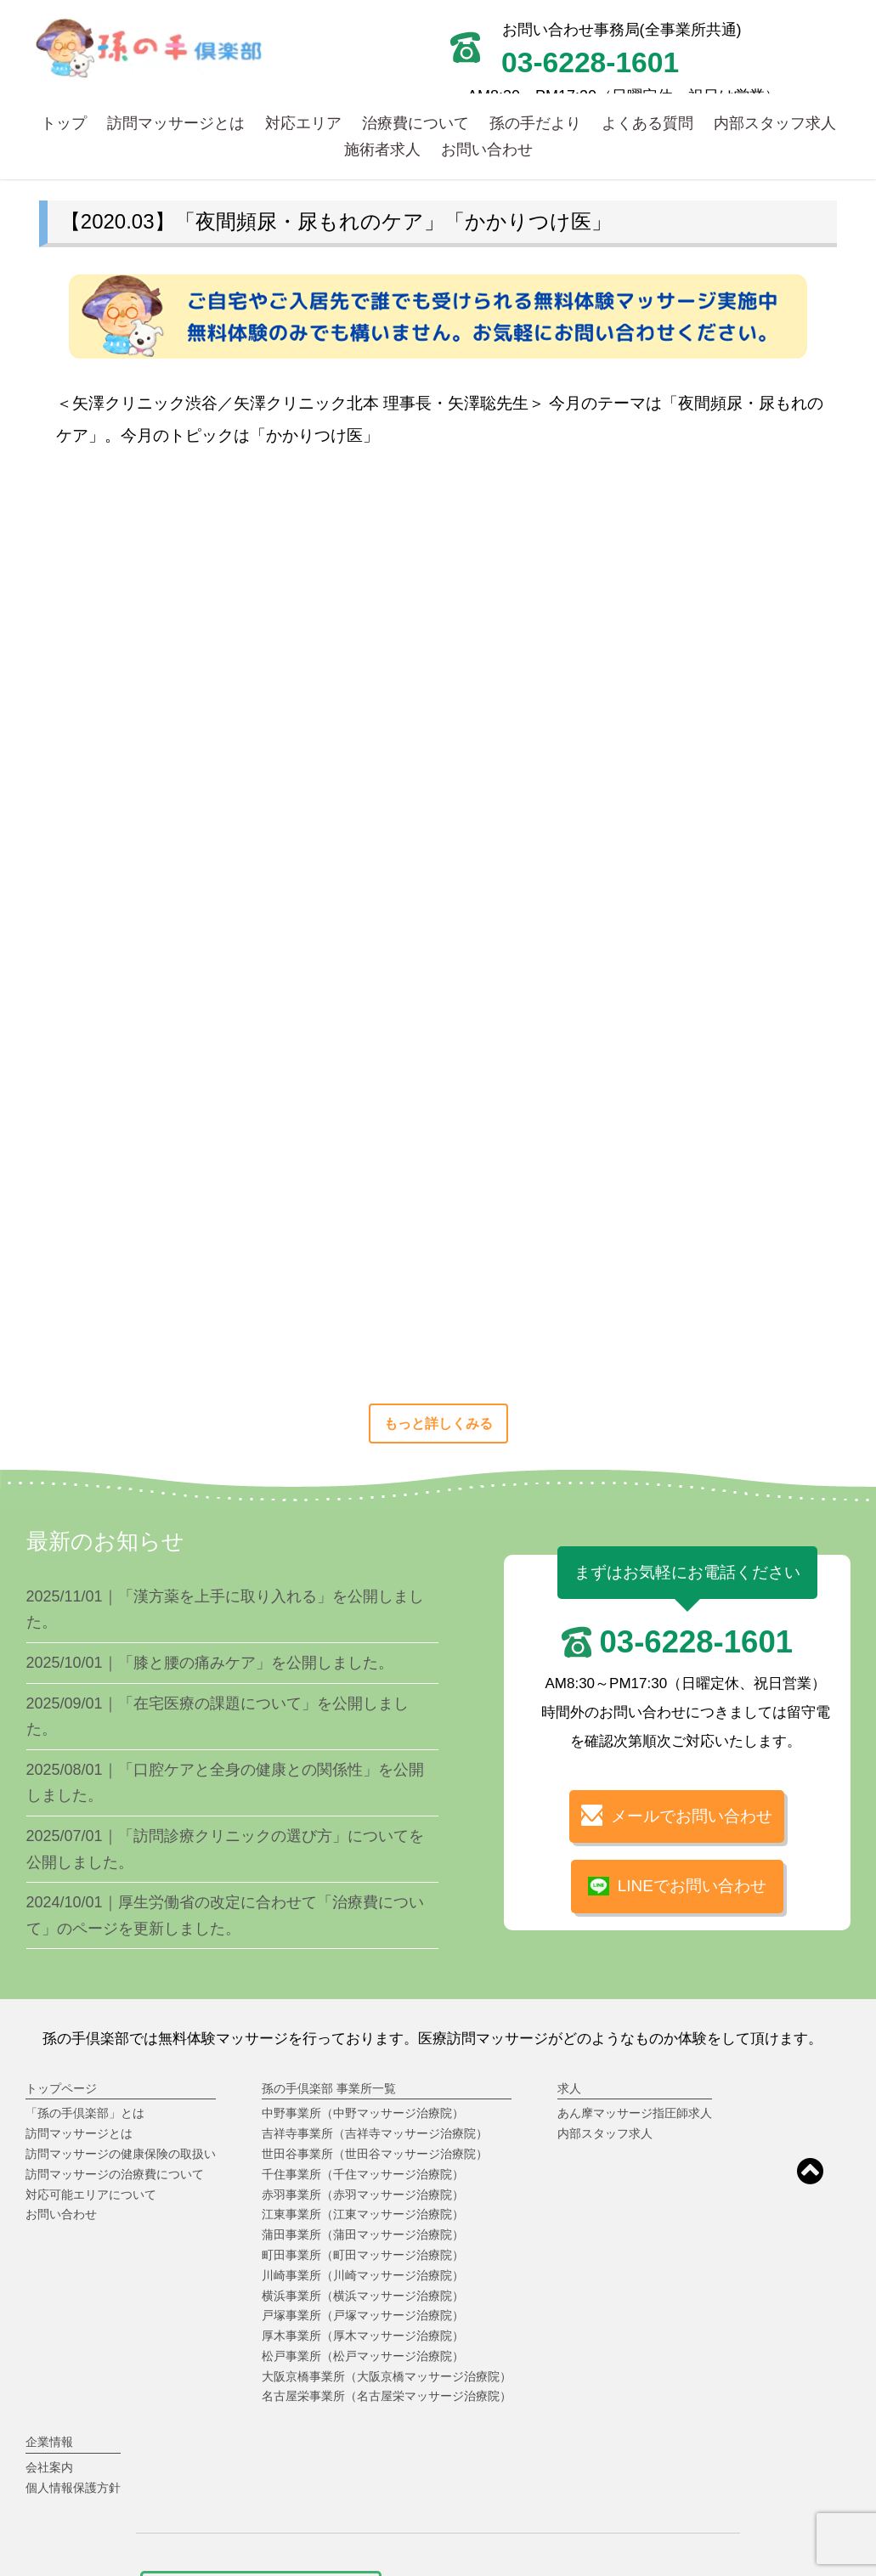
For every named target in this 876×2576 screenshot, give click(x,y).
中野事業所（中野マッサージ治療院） (363, 2113)
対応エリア (303, 123)
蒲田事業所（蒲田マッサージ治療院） (363, 2234)
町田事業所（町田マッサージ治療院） (363, 2255)
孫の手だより (535, 123)
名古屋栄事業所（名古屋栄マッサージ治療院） (386, 2396)
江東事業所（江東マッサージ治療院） (363, 2214)
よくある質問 (647, 123)
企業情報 (49, 2442)
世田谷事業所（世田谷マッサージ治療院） (375, 2154)
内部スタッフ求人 (775, 123)
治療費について (415, 123)
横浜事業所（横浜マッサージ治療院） (363, 2295)
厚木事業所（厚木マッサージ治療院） (363, 2335)
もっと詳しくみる (438, 1423)
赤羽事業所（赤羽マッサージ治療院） (363, 2194)
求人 (569, 2088)
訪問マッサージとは (176, 123)
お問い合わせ (487, 149)
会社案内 (49, 2467)
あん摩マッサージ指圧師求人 (634, 2113)
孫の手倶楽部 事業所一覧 (329, 2088)
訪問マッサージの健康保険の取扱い (120, 2154)
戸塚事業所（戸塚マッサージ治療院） (363, 2315)
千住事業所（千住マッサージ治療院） (363, 2174)
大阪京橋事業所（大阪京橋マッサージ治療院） (386, 2376)
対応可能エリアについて (90, 2194)
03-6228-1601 (696, 1641)
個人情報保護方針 (73, 2487)
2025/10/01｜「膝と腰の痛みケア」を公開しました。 (209, 1662)
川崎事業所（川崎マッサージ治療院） (363, 2275)
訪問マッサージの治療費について (114, 2174)
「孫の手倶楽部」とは (84, 2113)
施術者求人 (382, 149)
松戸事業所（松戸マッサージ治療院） (363, 2356)
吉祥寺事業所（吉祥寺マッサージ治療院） (375, 2133)
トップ (64, 123)
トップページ (61, 2088)
